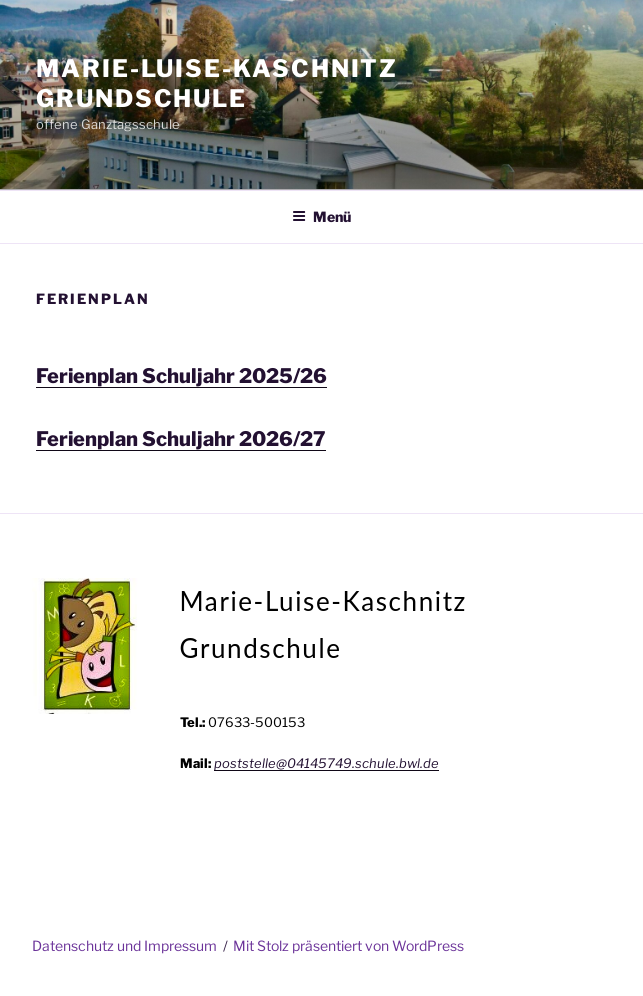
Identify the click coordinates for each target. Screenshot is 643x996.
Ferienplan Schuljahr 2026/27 (181, 439)
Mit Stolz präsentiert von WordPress (348, 945)
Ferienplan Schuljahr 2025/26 (181, 376)
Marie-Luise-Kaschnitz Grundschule (217, 83)
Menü (321, 216)
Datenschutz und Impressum (124, 945)
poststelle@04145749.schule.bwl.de (326, 763)
